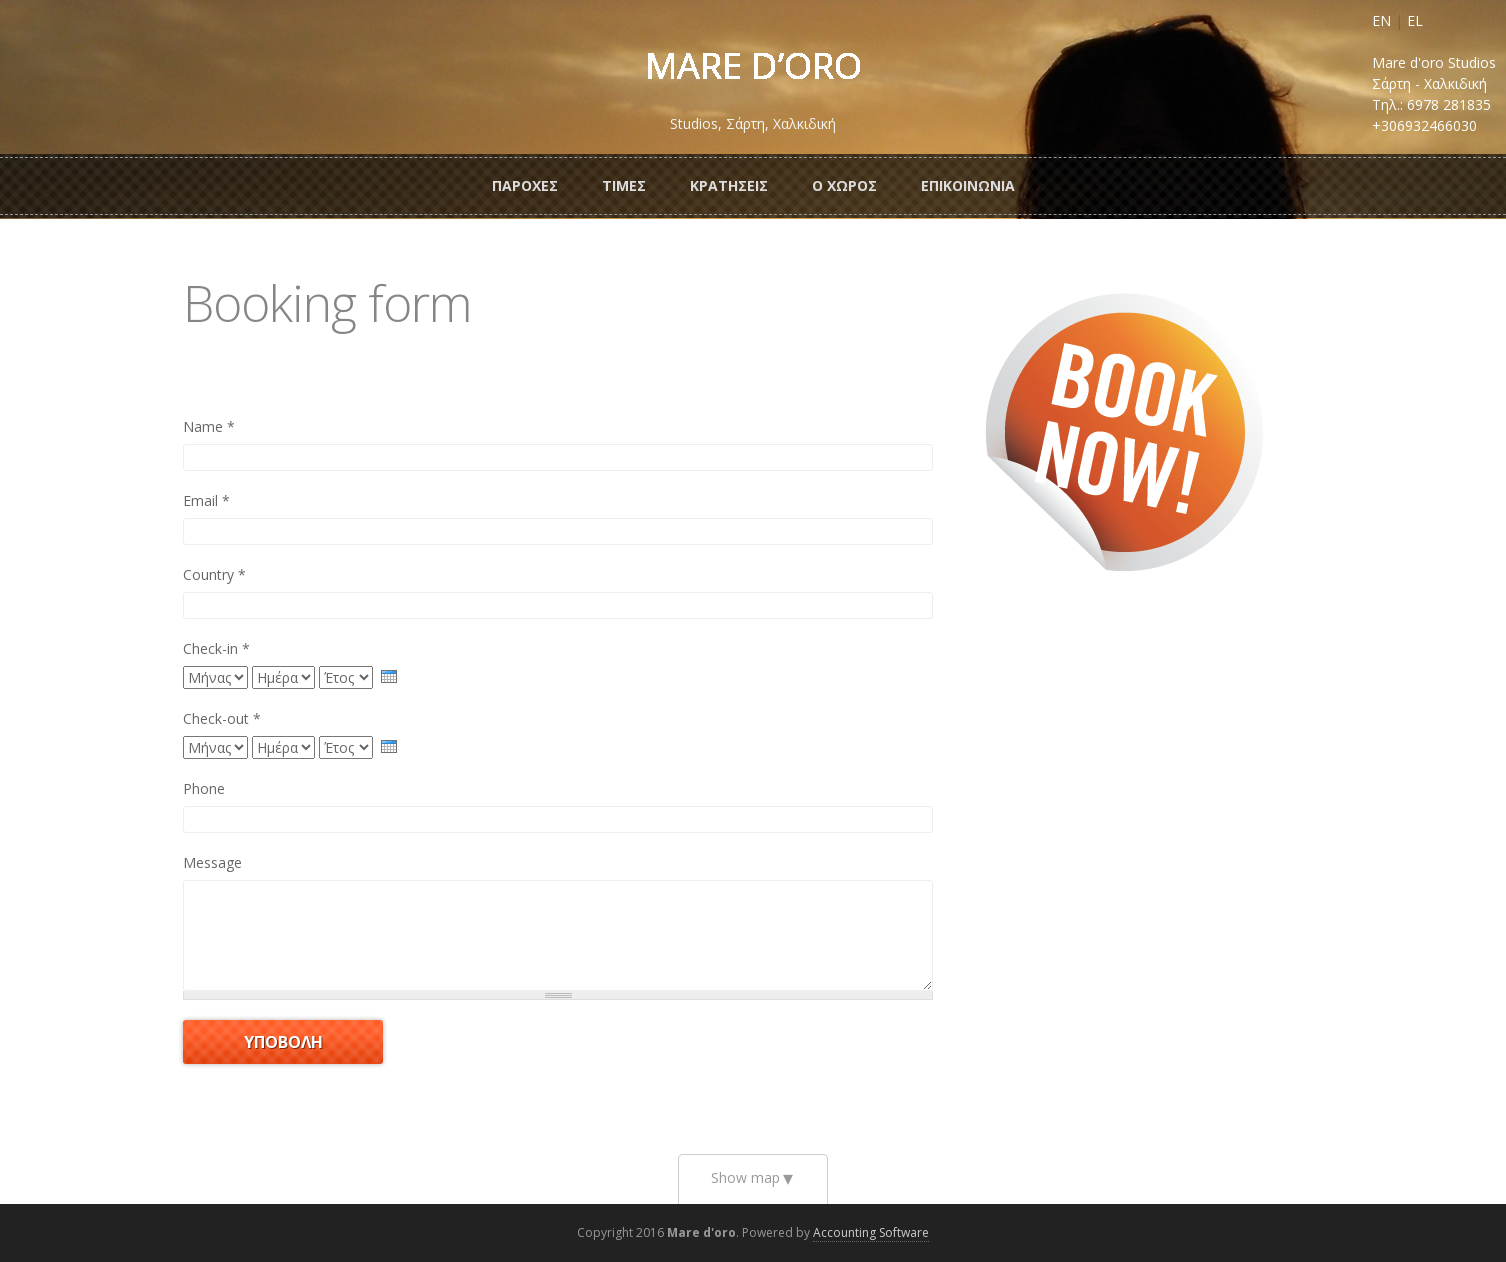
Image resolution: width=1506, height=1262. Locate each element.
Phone (204, 788)
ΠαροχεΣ (525, 185)
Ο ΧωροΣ (844, 185)
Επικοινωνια (968, 185)
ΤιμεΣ (624, 185)
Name (209, 426)
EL (1415, 20)
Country (214, 574)
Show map (745, 1177)
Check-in (216, 648)
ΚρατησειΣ (729, 185)
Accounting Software (871, 1232)
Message (212, 862)
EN (1381, 20)
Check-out (222, 718)
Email (206, 500)
